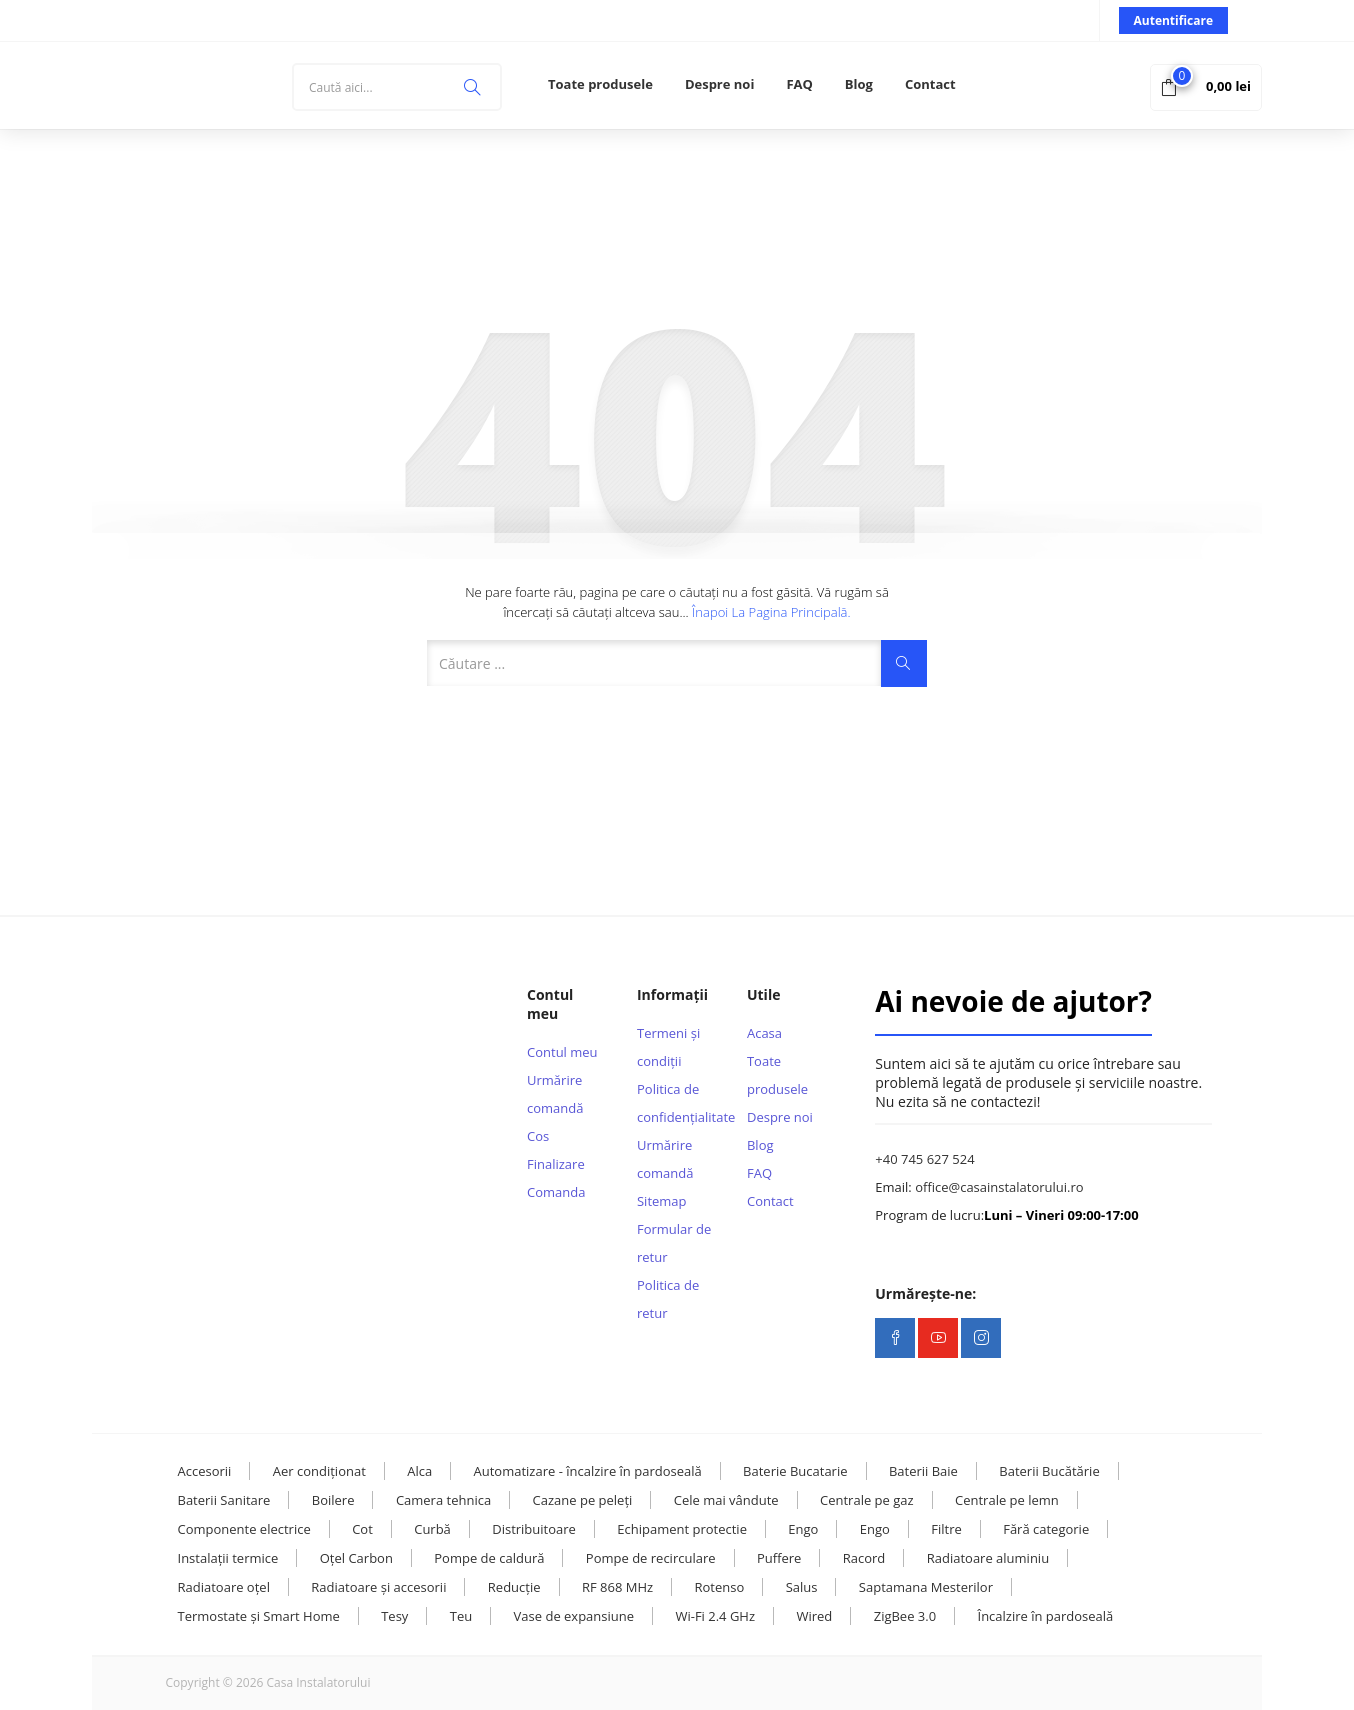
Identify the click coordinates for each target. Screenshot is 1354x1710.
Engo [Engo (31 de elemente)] (875, 1529)
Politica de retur (668, 1299)
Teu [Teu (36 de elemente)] (461, 1616)
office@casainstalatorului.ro (999, 1187)
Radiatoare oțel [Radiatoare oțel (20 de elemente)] (224, 1587)
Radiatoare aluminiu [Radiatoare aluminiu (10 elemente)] (988, 1558)
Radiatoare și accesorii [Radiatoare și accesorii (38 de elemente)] (378, 1587)
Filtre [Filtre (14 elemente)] (946, 1529)
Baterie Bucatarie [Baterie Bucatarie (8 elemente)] (795, 1471)
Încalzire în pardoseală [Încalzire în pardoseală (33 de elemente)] (1046, 1616)
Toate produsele (600, 84)
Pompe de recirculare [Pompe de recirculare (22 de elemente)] (651, 1558)
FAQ (799, 84)
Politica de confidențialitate (677, 1103)
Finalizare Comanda (556, 1178)
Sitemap (662, 1201)
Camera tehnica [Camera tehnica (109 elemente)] (443, 1500)
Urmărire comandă (555, 1094)
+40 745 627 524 (924, 1159)
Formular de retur (674, 1243)
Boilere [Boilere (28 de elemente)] (333, 1500)
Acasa (764, 1033)
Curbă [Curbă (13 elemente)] (432, 1529)
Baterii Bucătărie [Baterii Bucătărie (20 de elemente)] (1049, 1471)
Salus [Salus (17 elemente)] (802, 1587)
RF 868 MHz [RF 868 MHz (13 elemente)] (617, 1587)
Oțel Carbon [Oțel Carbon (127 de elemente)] (356, 1558)
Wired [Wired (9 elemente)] (814, 1616)
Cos (538, 1136)
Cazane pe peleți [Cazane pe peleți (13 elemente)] (583, 1500)
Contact (930, 84)
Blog (859, 84)
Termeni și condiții (668, 1047)
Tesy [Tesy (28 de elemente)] (394, 1616)
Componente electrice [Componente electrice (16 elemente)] (244, 1529)
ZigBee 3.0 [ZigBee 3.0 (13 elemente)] (905, 1616)
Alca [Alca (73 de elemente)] (419, 1471)
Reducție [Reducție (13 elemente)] (514, 1587)
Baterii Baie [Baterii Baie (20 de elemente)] (923, 1471)
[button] (1206, 86)
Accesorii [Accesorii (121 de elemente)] (205, 1471)
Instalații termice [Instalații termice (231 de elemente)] (228, 1558)
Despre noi (720, 84)
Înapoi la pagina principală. (771, 612)
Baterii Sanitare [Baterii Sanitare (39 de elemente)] (224, 1500)
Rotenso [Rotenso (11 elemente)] (719, 1587)
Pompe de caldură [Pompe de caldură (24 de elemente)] (489, 1558)
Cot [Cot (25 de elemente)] (362, 1529)
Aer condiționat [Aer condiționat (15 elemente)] (319, 1471)
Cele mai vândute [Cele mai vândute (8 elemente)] (726, 1500)
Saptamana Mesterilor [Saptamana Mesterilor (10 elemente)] (926, 1587)
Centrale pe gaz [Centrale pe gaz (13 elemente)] (867, 1500)
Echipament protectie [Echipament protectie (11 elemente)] (682, 1529)
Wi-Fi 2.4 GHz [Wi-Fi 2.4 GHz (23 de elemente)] (715, 1616)
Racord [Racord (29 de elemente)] (864, 1558)
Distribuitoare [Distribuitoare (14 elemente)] (534, 1529)
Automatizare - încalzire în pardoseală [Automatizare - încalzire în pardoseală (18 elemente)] (588, 1471)
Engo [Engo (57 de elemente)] (803, 1529)
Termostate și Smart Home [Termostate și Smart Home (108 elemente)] (259, 1616)
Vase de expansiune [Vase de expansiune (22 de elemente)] (574, 1616)
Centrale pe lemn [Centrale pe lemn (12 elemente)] (1007, 1500)
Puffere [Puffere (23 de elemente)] (779, 1558)
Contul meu (562, 1052)
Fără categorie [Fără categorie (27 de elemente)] (1046, 1529)
